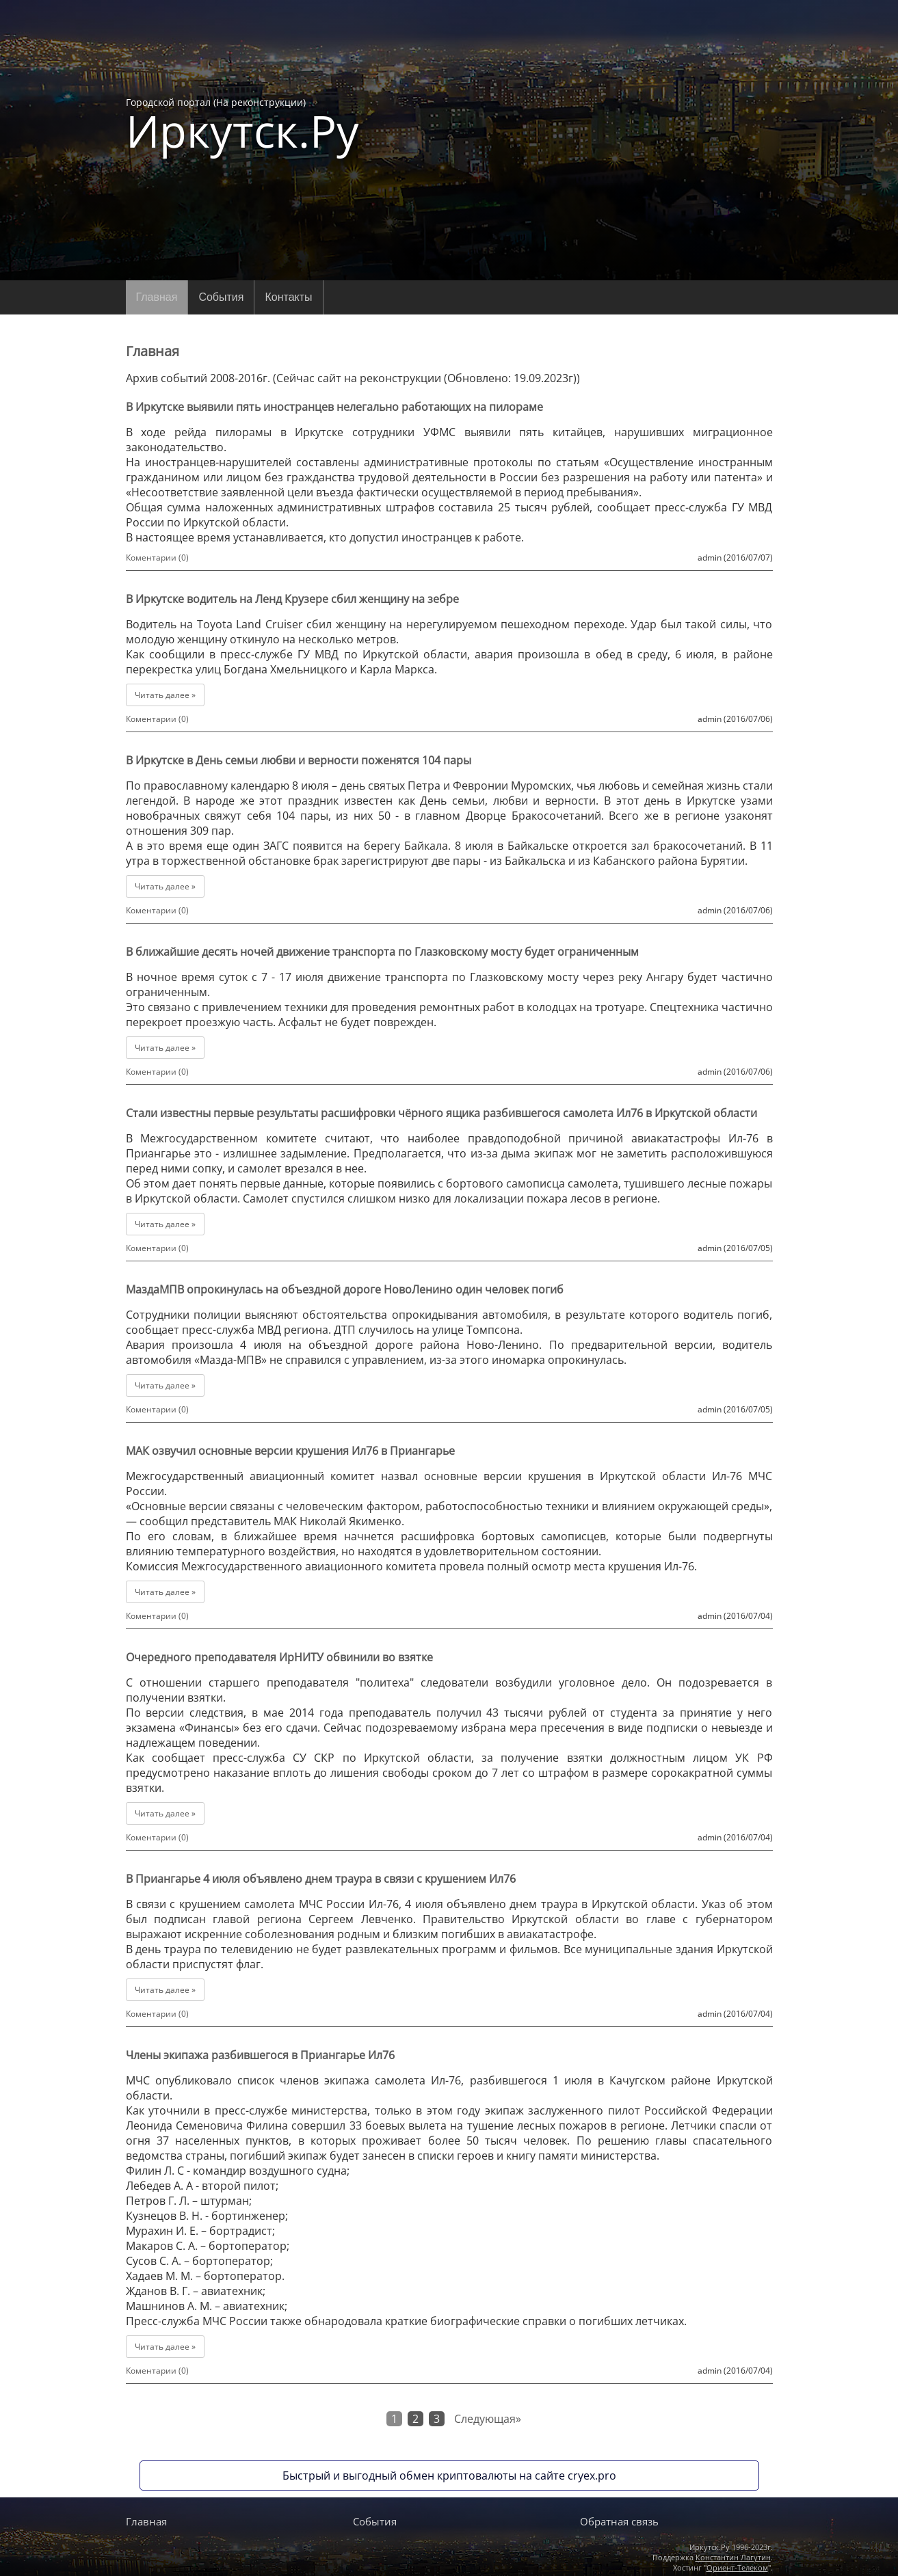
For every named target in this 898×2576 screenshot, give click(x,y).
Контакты (288, 297)
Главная (157, 297)
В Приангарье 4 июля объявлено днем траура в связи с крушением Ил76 (321, 1878)
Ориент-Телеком (737, 2567)
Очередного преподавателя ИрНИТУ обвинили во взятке (279, 1657)
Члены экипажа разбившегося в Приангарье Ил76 (260, 2055)
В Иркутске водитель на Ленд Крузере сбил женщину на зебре (292, 598)
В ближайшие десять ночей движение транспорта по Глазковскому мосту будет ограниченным (382, 951)
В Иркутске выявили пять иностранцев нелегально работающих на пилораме (334, 406)
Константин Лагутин (733, 2557)
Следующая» (487, 2418)
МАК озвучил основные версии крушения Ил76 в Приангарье (290, 1450)
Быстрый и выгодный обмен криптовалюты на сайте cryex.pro (449, 2475)
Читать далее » (165, 695)
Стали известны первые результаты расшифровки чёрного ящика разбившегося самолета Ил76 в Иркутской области (441, 1113)
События (220, 297)
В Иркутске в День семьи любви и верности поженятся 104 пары (298, 760)
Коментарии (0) (157, 557)
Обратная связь (619, 2521)
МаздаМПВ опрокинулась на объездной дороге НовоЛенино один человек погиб (345, 1289)
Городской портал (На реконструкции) (242, 124)
